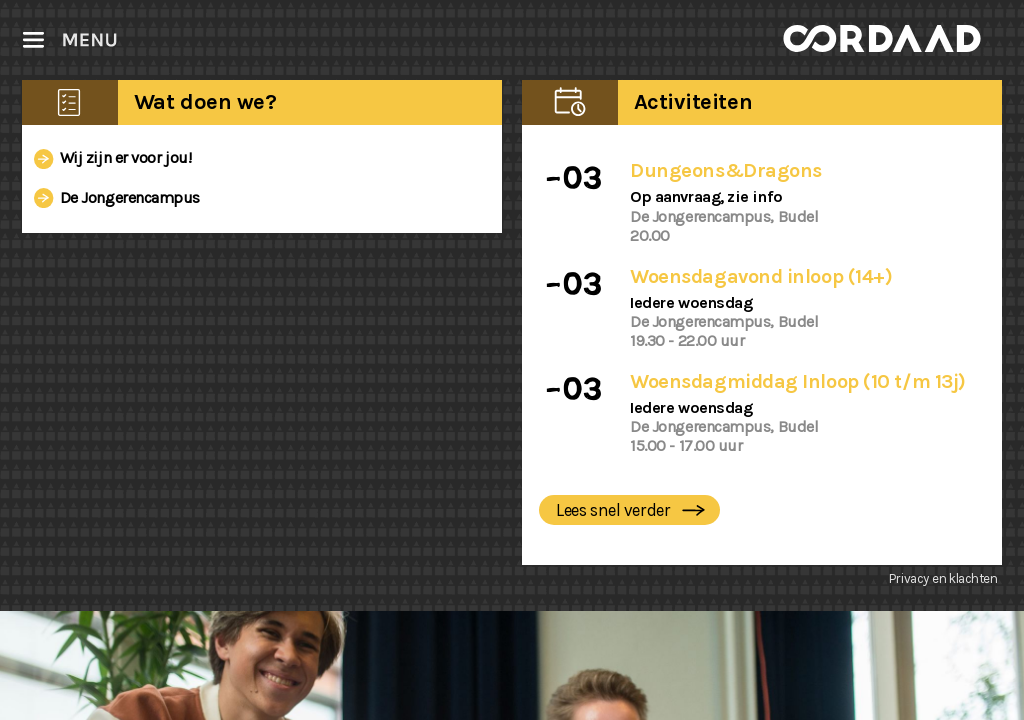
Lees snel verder (633, 511)
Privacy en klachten (943, 578)
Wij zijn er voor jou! (109, 155)
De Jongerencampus (113, 194)
